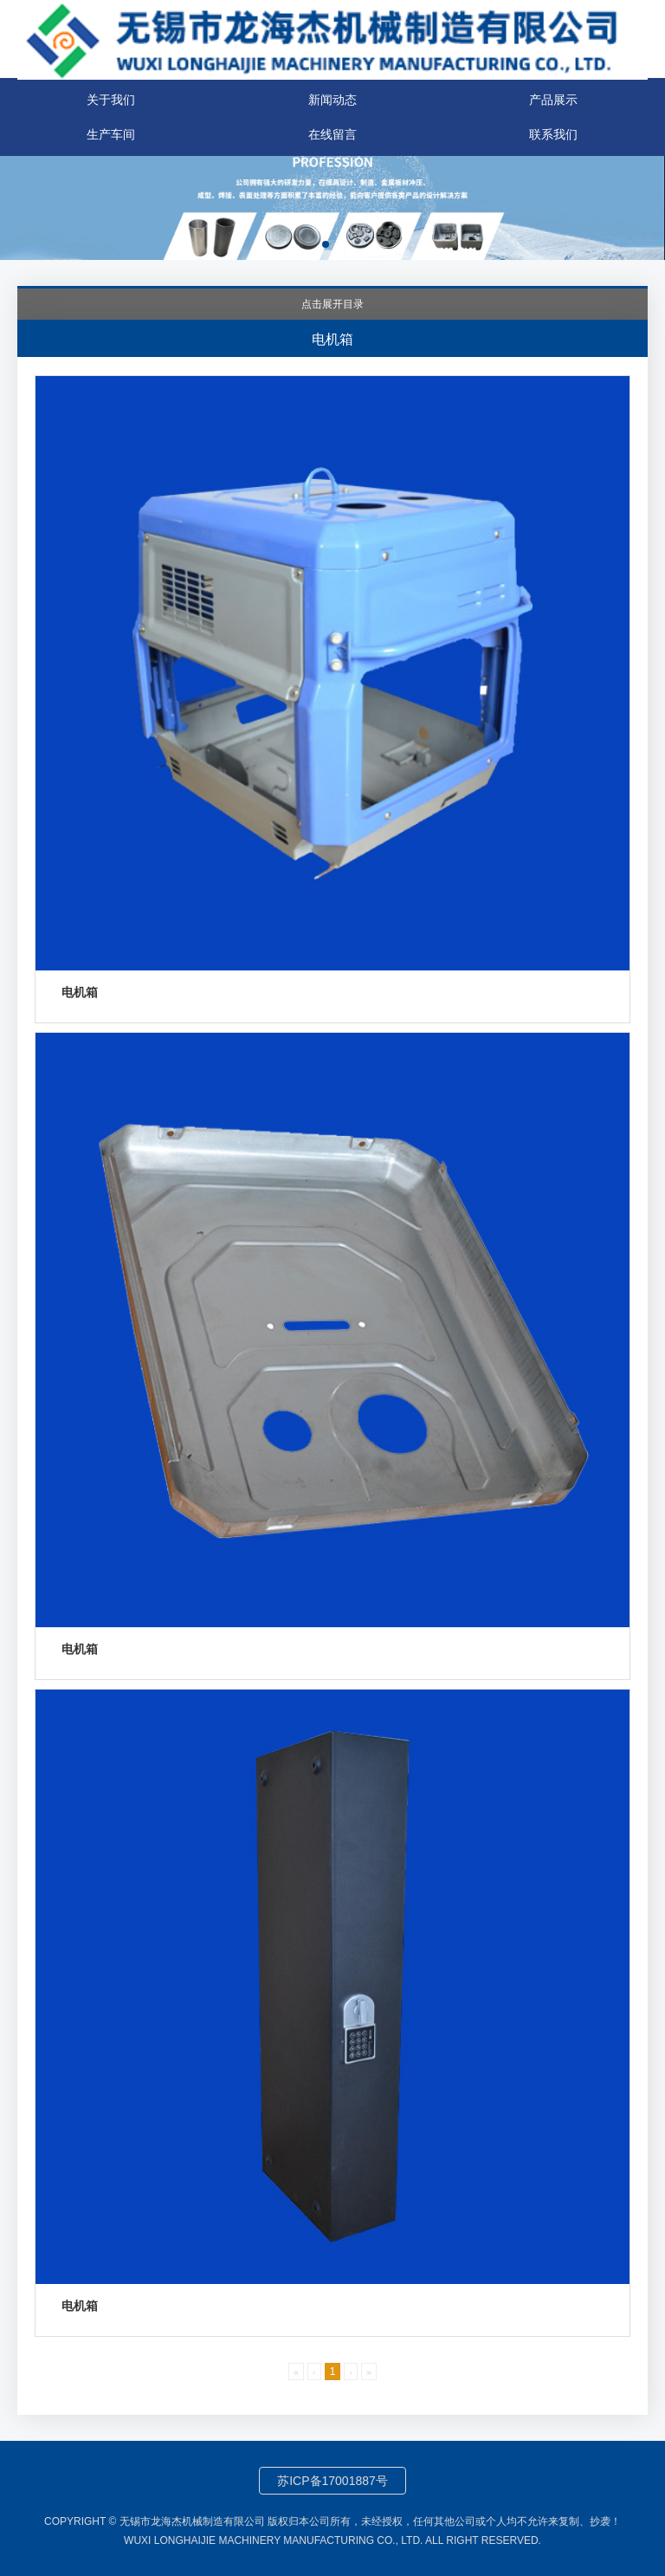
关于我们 (111, 100)
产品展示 (553, 100)
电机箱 (79, 992)
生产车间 (111, 134)
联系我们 (553, 134)
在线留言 (332, 134)
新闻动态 (332, 100)
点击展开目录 (332, 304)
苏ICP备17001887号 (332, 2481)
